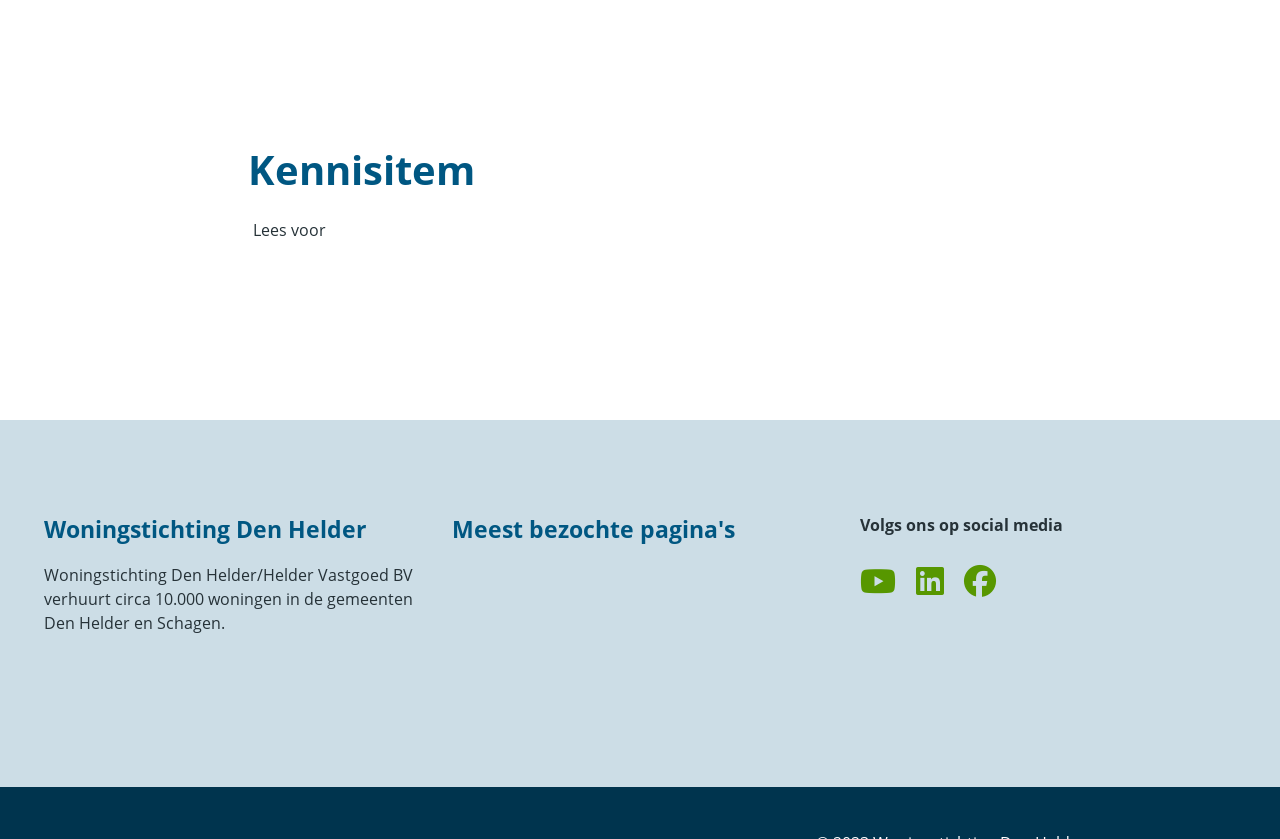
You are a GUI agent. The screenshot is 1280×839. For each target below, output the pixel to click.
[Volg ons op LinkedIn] (930, 582)
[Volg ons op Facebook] (980, 582)
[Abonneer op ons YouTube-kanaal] (878, 582)
